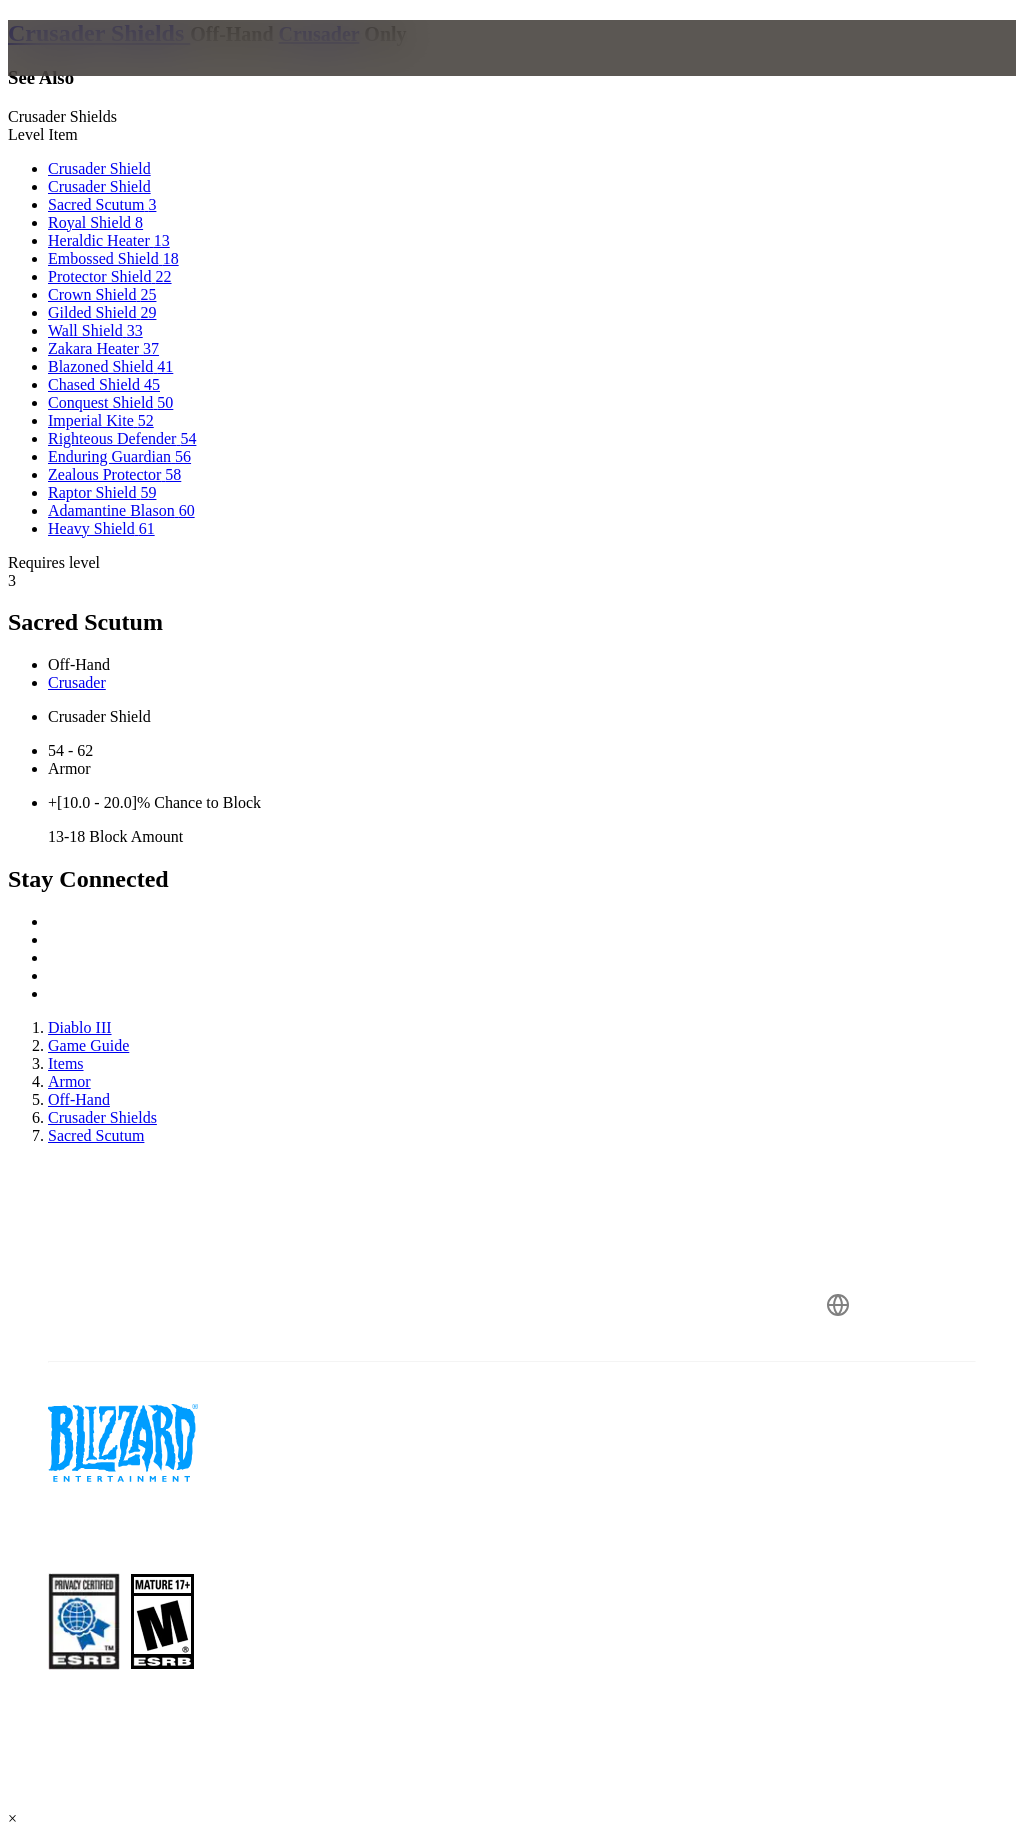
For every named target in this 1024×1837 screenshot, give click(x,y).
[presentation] (84, 72)
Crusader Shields (99, 33)
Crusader (319, 34)
